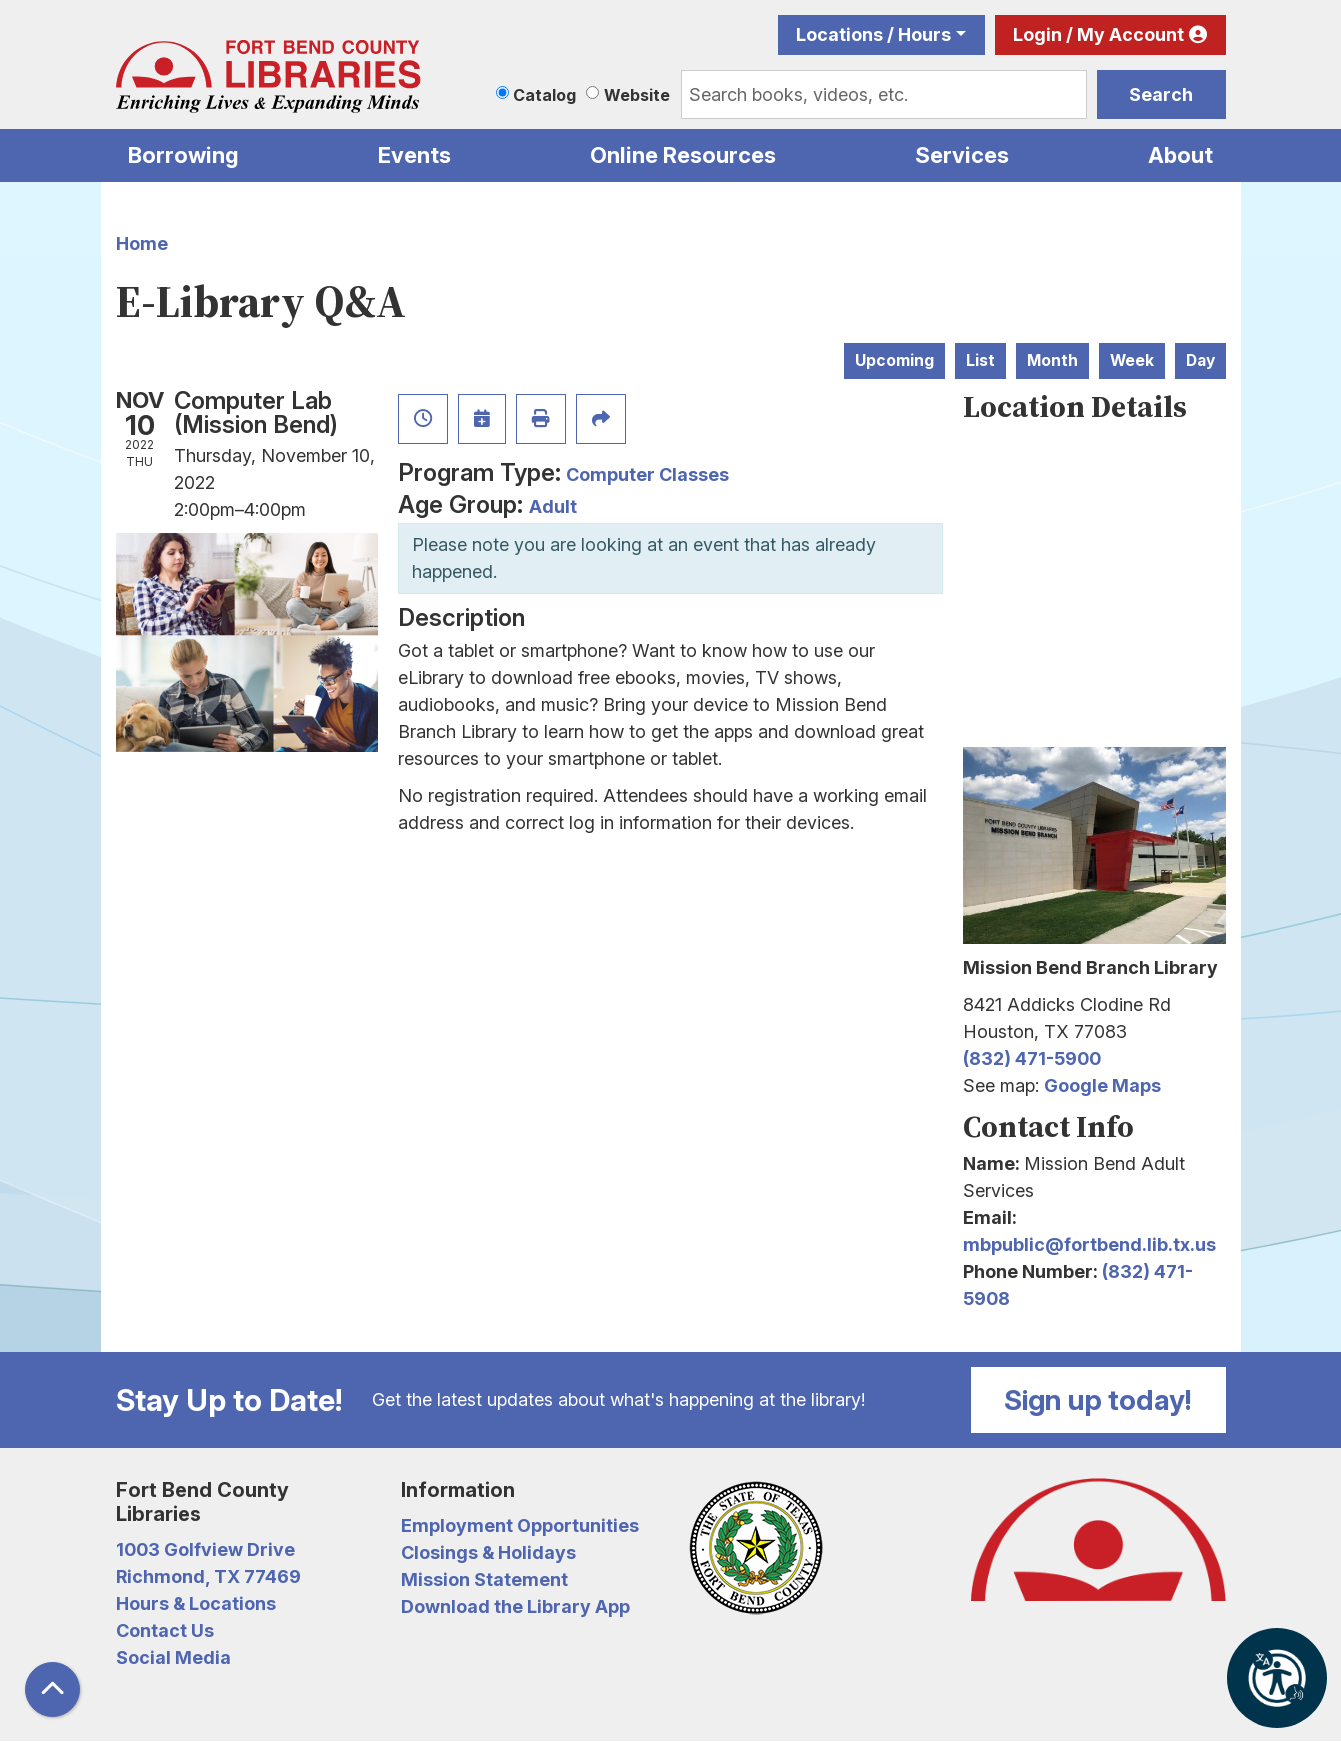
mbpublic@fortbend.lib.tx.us (1089, 1244)
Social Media (173, 1657)
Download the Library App (515, 1606)
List (980, 360)
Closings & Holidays (488, 1552)
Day (1200, 360)
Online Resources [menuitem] (683, 155)
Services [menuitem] (962, 155)
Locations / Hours (873, 34)
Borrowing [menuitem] (183, 155)
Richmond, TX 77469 (208, 1576)
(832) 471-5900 (1032, 1058)
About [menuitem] (1180, 155)
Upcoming (894, 360)
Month (1052, 360)
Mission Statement (484, 1579)
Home (142, 243)
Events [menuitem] (414, 155)
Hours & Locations (196, 1603)
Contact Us (165, 1630)
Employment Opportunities (520, 1525)
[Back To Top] (52, 1689)
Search (1161, 94)
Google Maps (1102, 1085)
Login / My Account (1098, 34)
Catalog (544, 95)
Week (1132, 360)
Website (637, 95)
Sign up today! (1098, 1400)
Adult (553, 506)
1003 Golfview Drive (205, 1549)
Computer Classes (647, 474)
